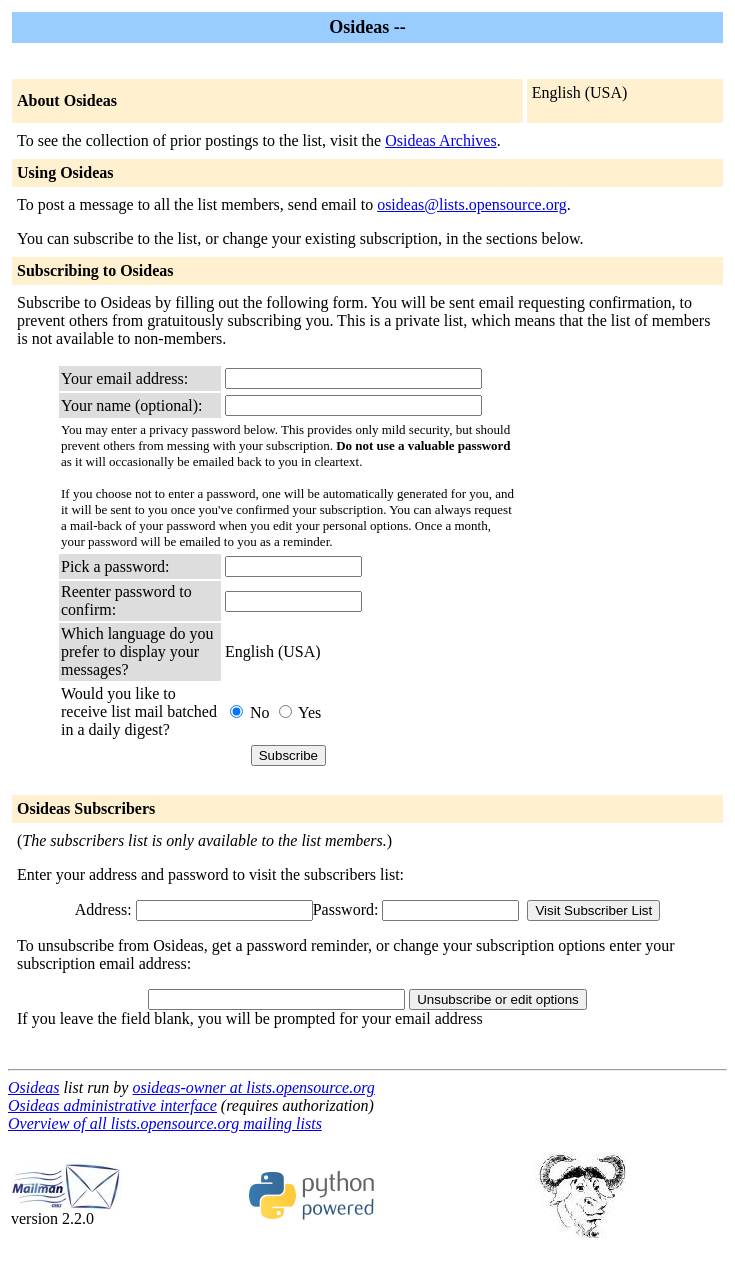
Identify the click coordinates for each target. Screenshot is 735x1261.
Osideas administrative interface (112, 1105)
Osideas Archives (441, 140)
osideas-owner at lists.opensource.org (253, 1087)
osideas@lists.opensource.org (472, 204)
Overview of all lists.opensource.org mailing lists (165, 1123)
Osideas (34, 1087)
